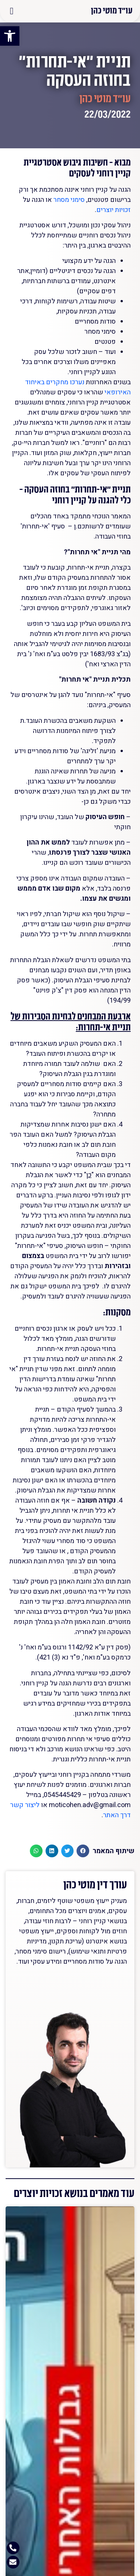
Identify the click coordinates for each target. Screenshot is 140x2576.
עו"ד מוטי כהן (112, 10)
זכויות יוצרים (113, 210)
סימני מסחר (69, 200)
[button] (11, 11)
